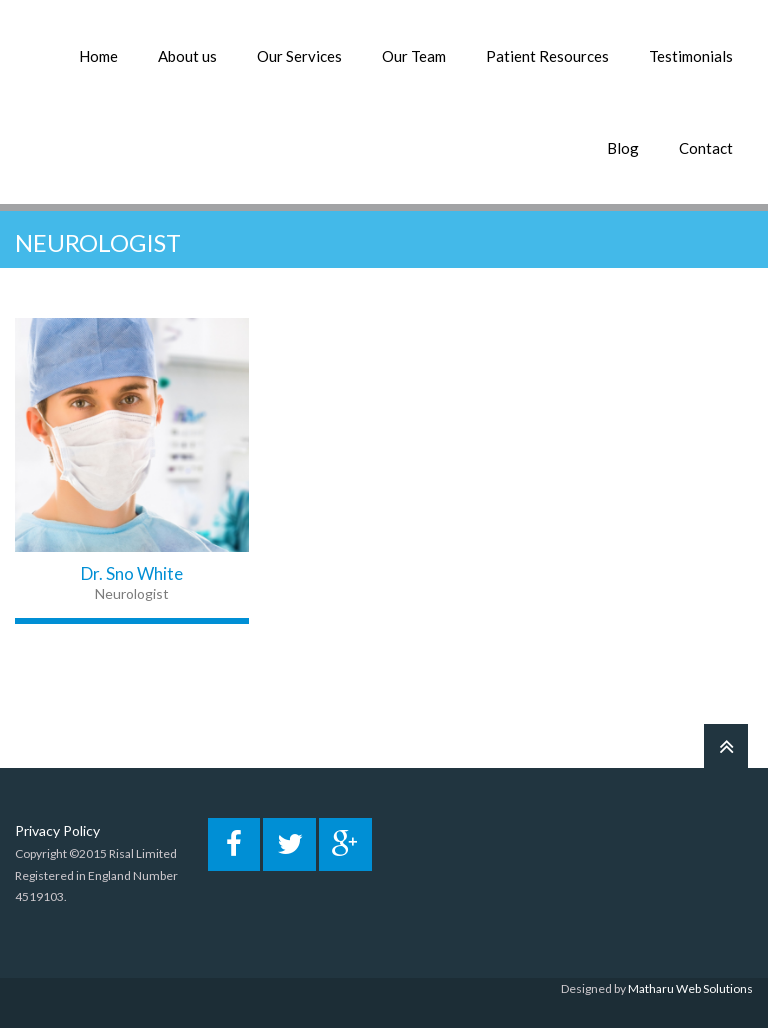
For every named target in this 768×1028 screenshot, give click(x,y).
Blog (623, 148)
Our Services (299, 56)
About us (187, 56)
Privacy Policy (57, 830)
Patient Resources (547, 56)
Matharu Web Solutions (690, 988)
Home (98, 56)
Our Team (414, 56)
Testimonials (691, 56)
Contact (706, 148)
